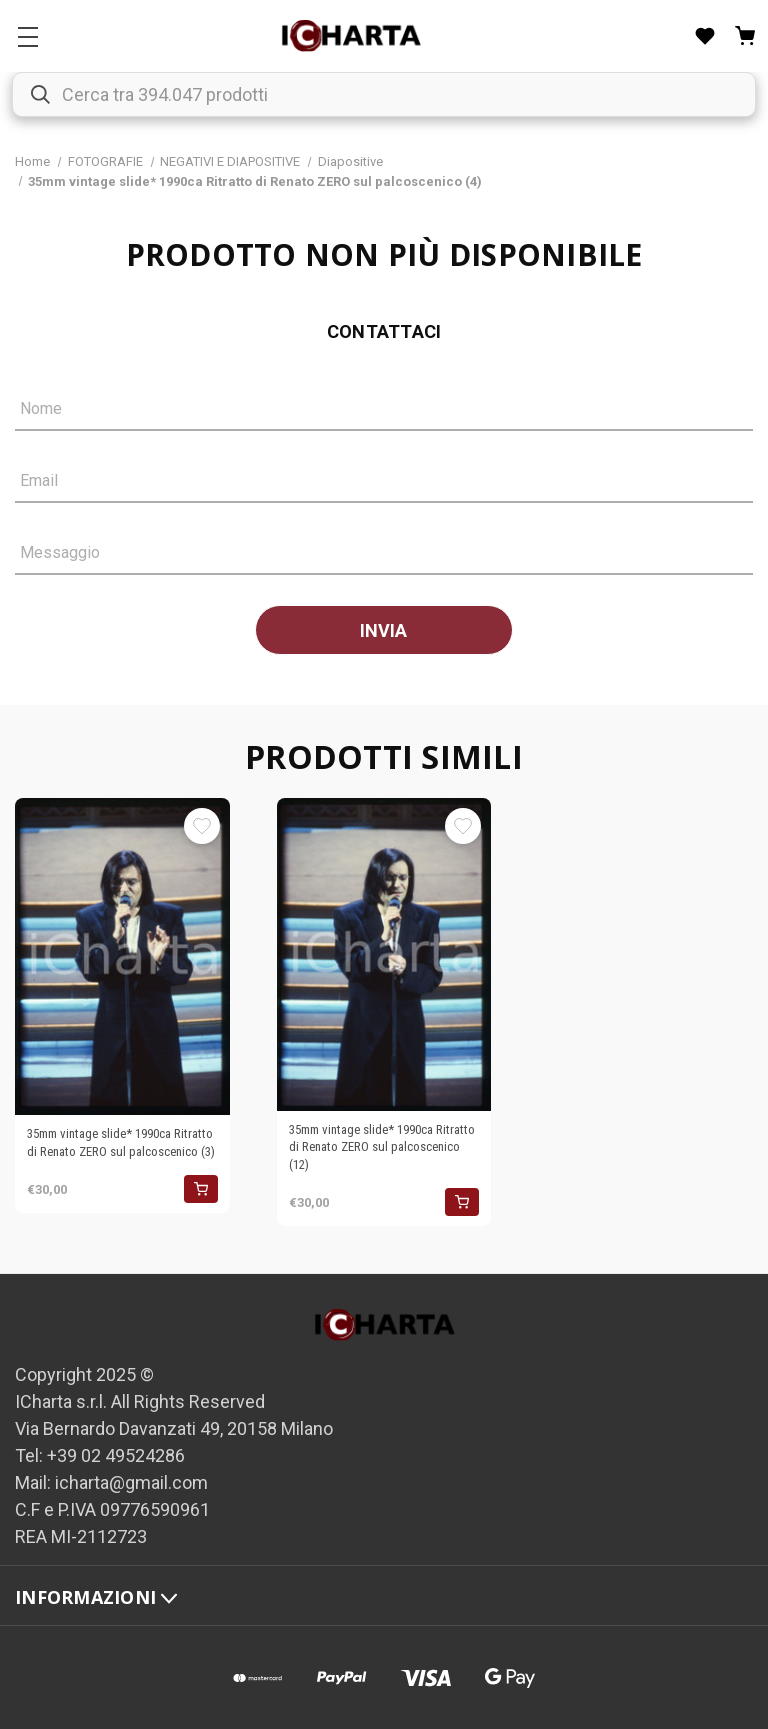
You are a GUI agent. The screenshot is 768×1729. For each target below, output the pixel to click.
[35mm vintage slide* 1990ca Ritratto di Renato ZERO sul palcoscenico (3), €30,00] (122, 956)
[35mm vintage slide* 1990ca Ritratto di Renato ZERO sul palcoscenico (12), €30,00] (384, 954)
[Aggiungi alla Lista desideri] (202, 826)
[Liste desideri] (705, 36)
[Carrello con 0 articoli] (745, 36)
